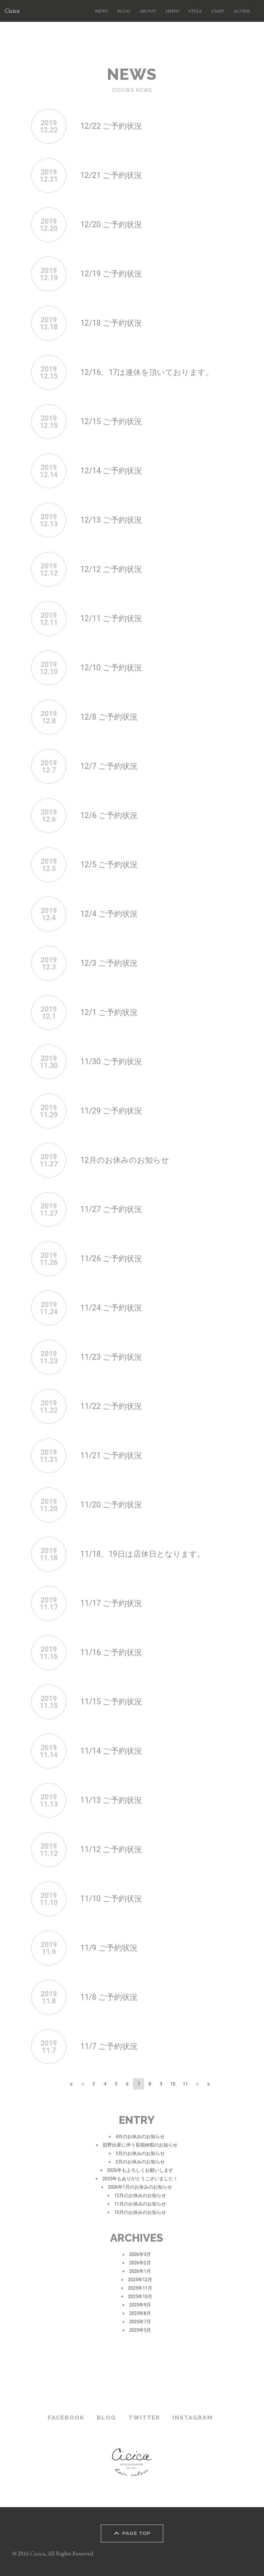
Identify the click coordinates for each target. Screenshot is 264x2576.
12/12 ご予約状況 (111, 569)
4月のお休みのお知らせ (140, 2136)
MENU (172, 11)
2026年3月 (140, 2254)
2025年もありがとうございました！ (140, 2178)
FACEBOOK (66, 2417)
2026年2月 (140, 2263)
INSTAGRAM (193, 2417)
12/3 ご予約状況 (109, 963)
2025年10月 (140, 2296)
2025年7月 (140, 2322)
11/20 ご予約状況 (111, 1504)
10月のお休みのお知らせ (140, 2212)
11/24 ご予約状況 (111, 1307)
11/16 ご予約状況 (111, 1652)
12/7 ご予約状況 (109, 766)
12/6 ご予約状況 (109, 815)
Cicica (12, 10)
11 (185, 2084)
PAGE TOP (131, 2533)
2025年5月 (140, 2330)
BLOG (123, 11)
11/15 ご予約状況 (111, 1701)
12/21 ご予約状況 (111, 175)
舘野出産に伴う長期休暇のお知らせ (140, 2145)
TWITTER (144, 2417)
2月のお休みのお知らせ (140, 2162)
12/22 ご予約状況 (111, 126)
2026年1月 (140, 2271)
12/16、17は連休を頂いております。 (146, 372)
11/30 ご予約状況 (111, 1061)
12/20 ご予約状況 (111, 224)
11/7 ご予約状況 (109, 2046)
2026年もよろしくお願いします (140, 2170)
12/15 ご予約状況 (111, 421)
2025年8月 (140, 2313)
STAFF (217, 11)
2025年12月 (140, 2279)
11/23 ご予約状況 (111, 1357)
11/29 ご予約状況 (111, 1110)
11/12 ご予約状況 (111, 1849)
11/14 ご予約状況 (111, 1750)
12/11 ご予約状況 (111, 618)
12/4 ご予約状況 (109, 913)
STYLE (195, 11)
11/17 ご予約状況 (111, 1603)
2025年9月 (140, 2305)
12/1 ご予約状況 (109, 1012)
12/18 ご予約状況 (111, 323)
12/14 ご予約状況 (111, 470)
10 (172, 2084)
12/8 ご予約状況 (109, 716)
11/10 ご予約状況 (111, 1898)
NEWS (101, 11)
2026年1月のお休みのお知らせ (140, 2187)
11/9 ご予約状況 (109, 1947)
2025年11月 (140, 2288)
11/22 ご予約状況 (111, 1406)
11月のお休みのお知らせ (140, 2204)
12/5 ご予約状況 (109, 864)
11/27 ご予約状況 (111, 1209)
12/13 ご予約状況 (111, 519)
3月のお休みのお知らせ (140, 2153)
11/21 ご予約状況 (111, 1455)
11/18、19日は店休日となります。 (142, 1554)
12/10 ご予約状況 (111, 667)
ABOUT (148, 11)
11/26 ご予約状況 (111, 1258)
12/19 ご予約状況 (111, 273)
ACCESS (242, 11)
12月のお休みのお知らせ (124, 1160)
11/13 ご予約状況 (111, 1800)
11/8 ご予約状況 (109, 1997)
